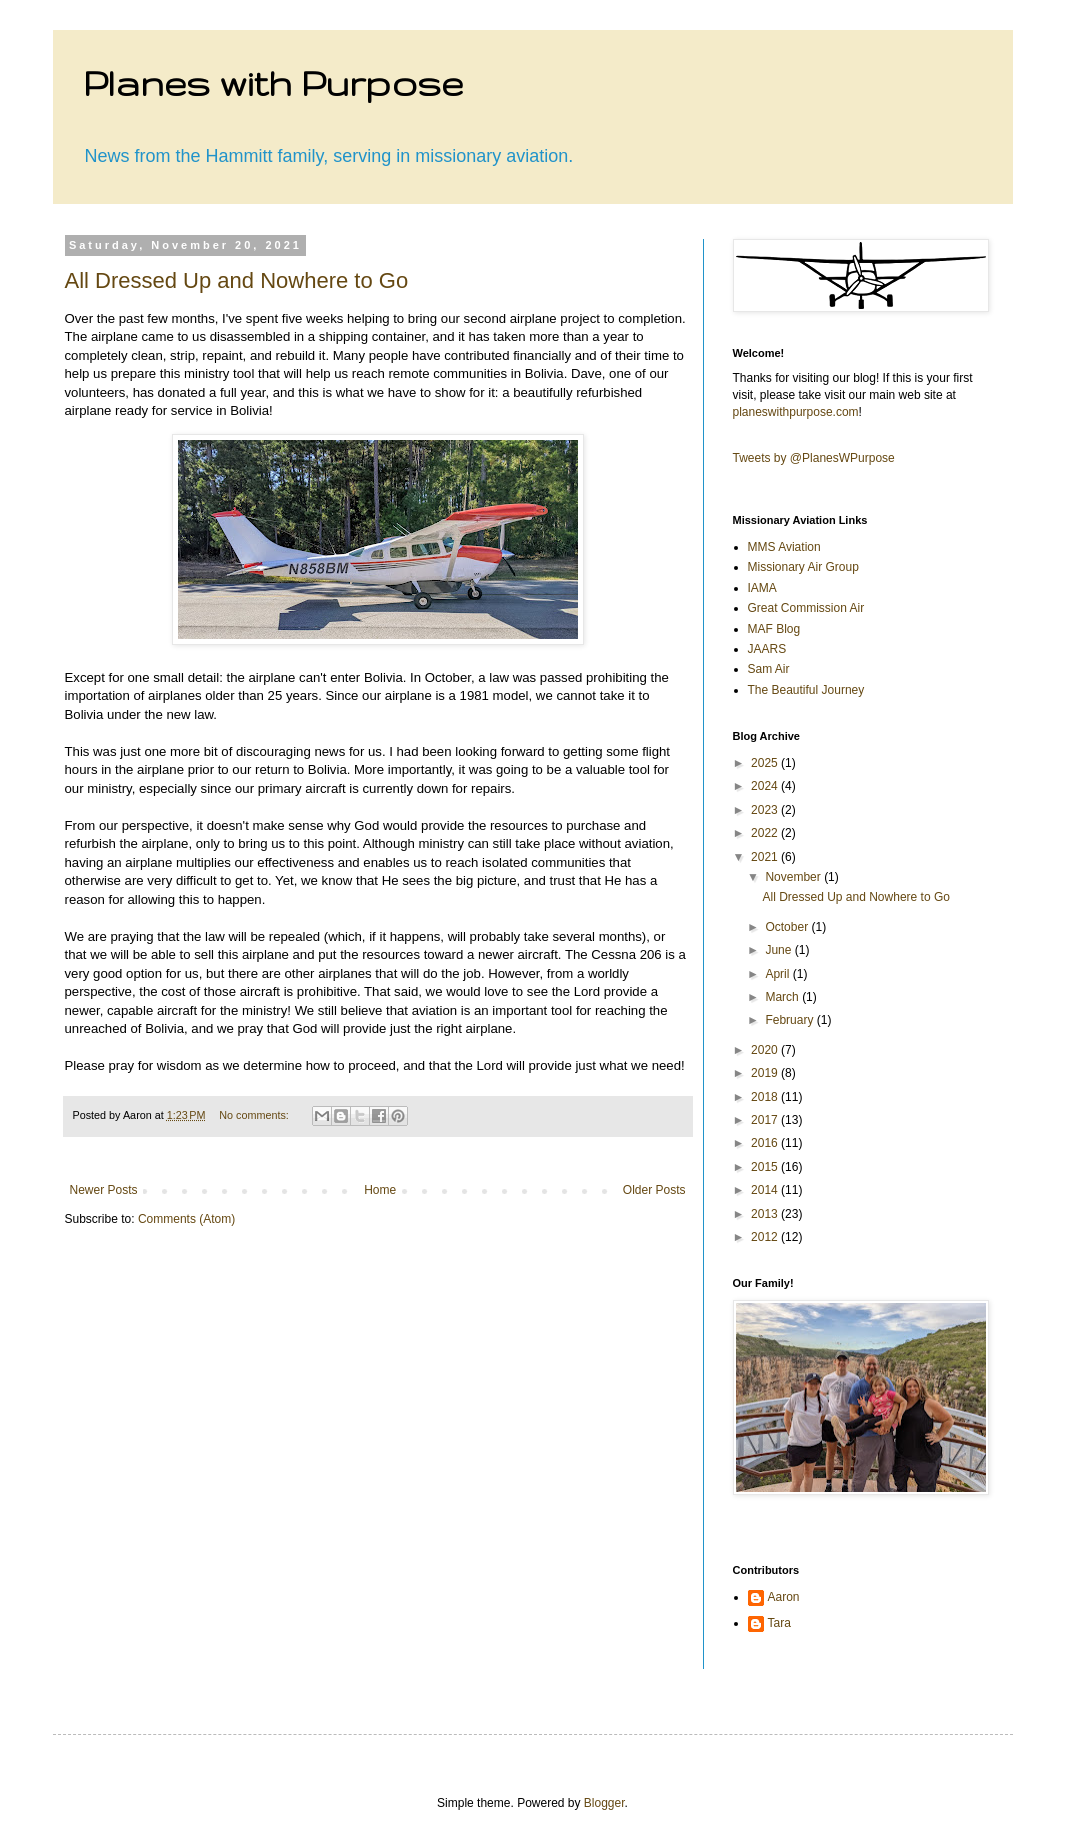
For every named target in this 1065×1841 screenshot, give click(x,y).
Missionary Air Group (803, 567)
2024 (766, 786)
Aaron (784, 1597)
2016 (766, 1143)
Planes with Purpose (273, 82)
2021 (766, 857)
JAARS (767, 649)
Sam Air (769, 669)
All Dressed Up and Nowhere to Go (237, 280)
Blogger (604, 1803)
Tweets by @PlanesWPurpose (814, 458)
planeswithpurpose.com (796, 412)
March (783, 997)
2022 (766, 833)
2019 (766, 1073)
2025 (766, 763)
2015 (766, 1167)
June (779, 950)
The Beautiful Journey (806, 690)
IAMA (762, 588)
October (788, 927)
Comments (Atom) (186, 1219)
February (790, 1020)
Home (380, 1190)
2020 (766, 1050)
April (778, 974)
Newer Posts (104, 1190)
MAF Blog (774, 629)
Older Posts (654, 1190)
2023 (766, 810)
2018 (766, 1097)
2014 (766, 1190)
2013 (766, 1214)
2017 (766, 1120)
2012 (766, 1237)
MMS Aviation (784, 547)
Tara (779, 1623)
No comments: (255, 1115)
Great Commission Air (806, 608)
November (794, 877)
